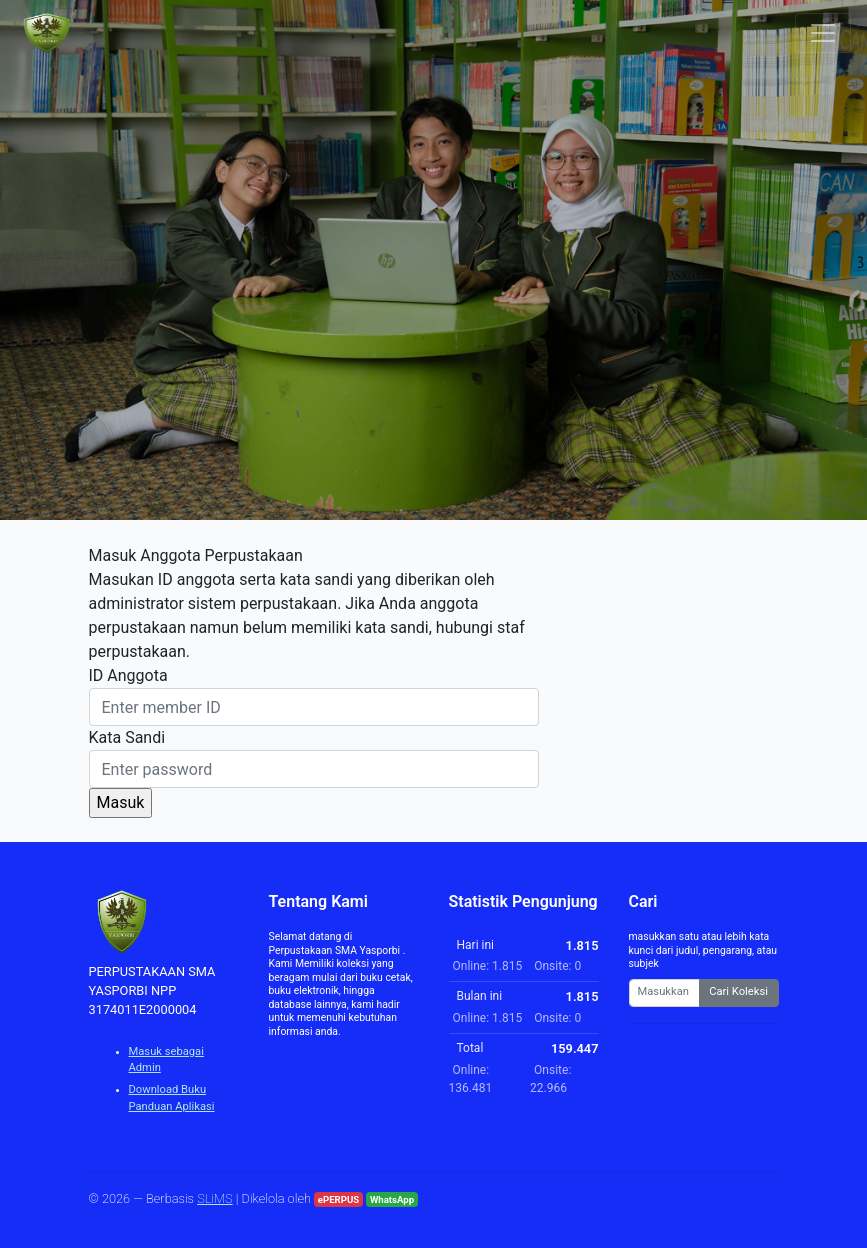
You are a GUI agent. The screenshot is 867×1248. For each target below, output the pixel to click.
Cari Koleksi (738, 991)
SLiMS (215, 1198)
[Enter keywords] (664, 993)
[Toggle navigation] (823, 33)
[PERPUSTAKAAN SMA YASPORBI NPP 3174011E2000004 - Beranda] (46, 33)
